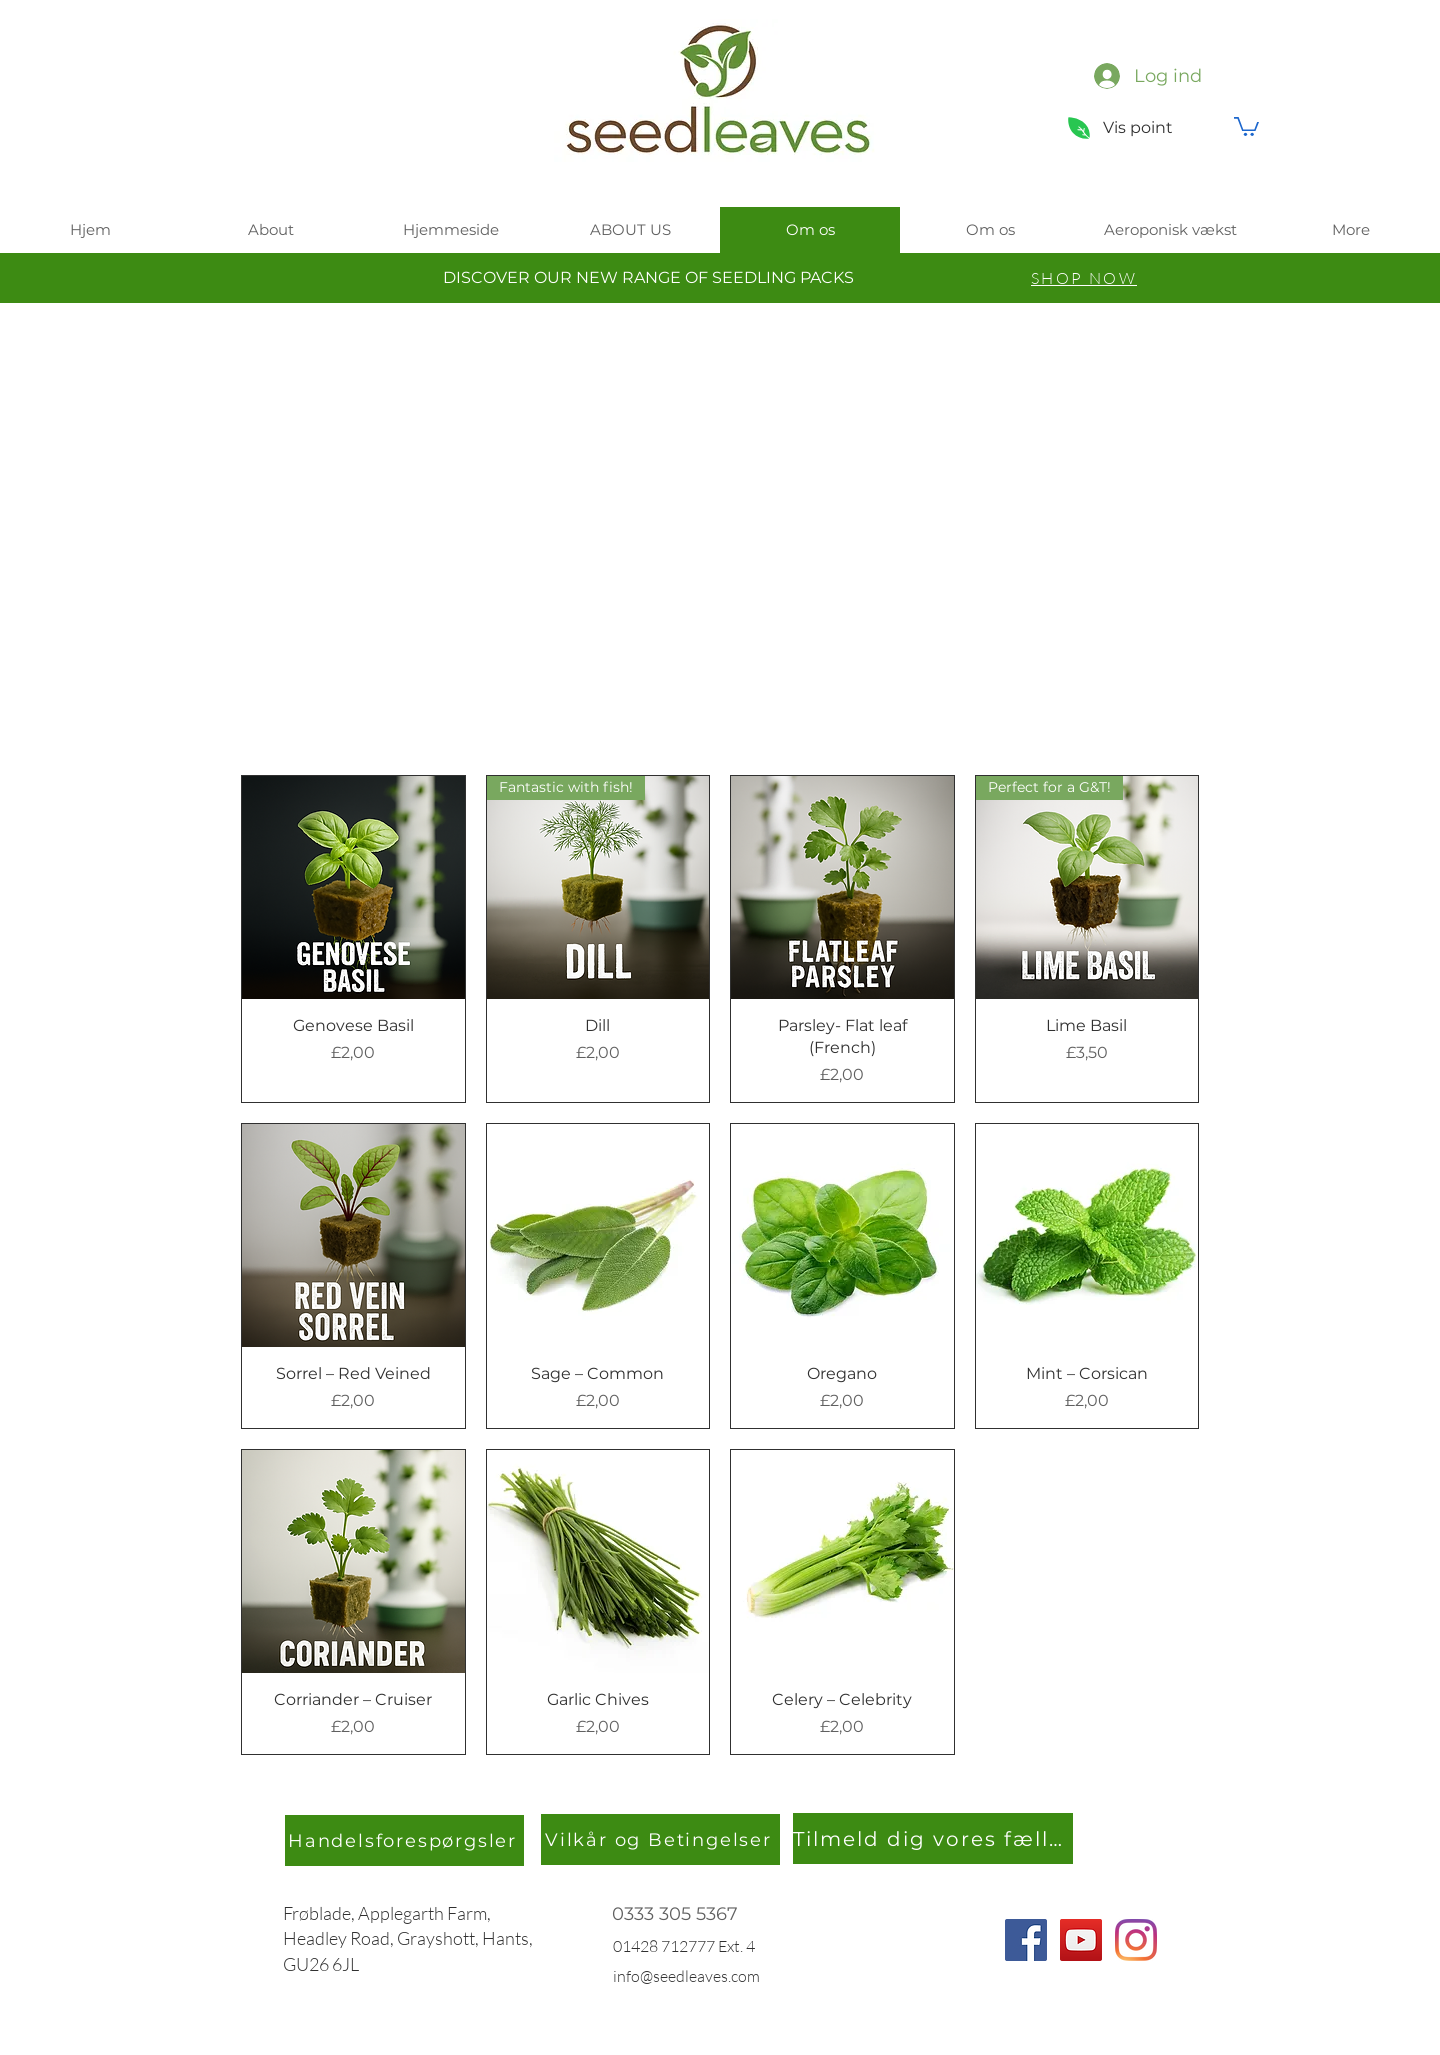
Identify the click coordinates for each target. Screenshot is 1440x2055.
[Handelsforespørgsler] (404, 1840)
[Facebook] (1026, 1940)
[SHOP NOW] (1084, 278)
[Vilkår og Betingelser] (660, 1839)
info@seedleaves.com (686, 1976)
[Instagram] (1136, 1940)
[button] (1246, 125)
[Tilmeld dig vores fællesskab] (933, 1838)
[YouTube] (1081, 1940)
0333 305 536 (669, 1914)
